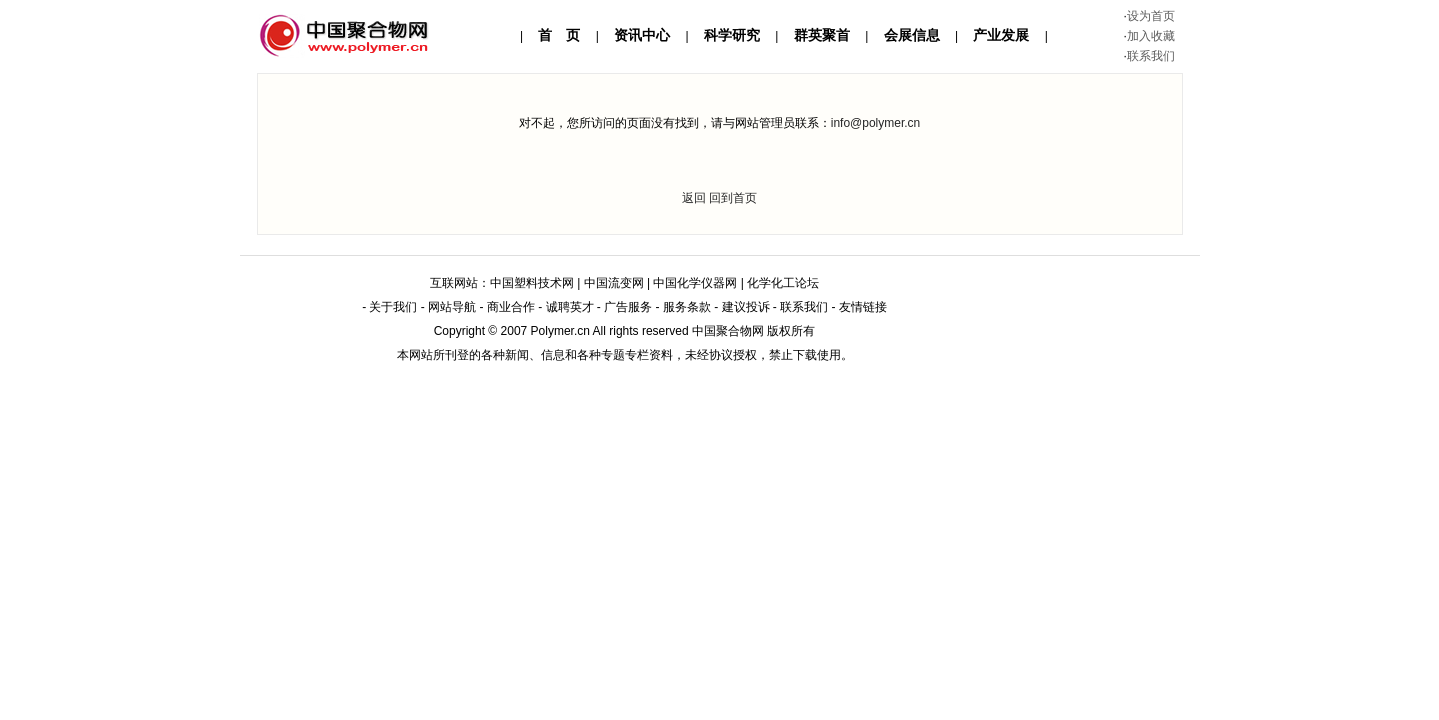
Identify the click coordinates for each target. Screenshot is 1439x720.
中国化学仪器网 (695, 283)
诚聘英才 (570, 307)
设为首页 (1151, 16)
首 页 (559, 35)
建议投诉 (746, 307)
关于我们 (393, 307)
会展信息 (912, 35)
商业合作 (511, 307)
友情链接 (863, 307)
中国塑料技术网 (532, 283)
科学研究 (732, 35)
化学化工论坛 (783, 283)
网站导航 (452, 307)
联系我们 (1151, 56)
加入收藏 (1151, 36)
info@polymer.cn (876, 123)
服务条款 (687, 307)
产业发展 (1001, 35)
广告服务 (628, 307)
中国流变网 (614, 283)
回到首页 (733, 198)
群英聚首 (822, 35)
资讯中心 (642, 35)
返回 (694, 198)
